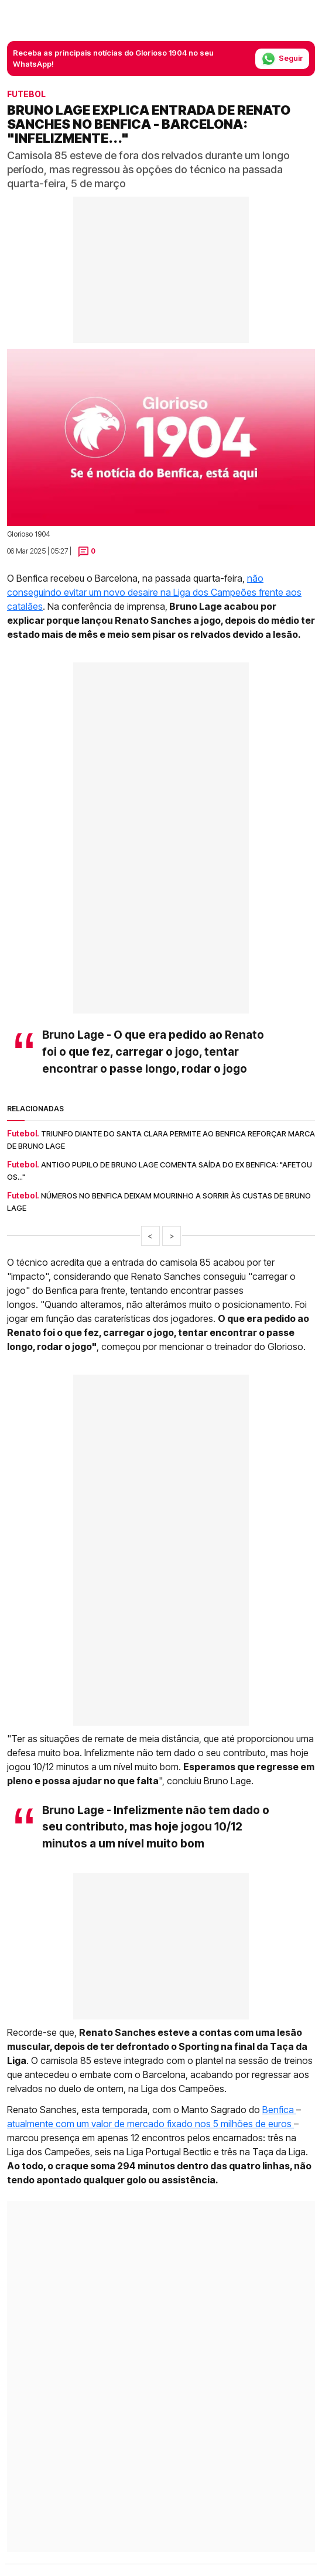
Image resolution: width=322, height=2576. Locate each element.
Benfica (279, 2109)
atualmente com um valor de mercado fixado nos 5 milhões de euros (150, 2124)
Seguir (282, 58)
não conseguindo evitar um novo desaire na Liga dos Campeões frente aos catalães (154, 592)
